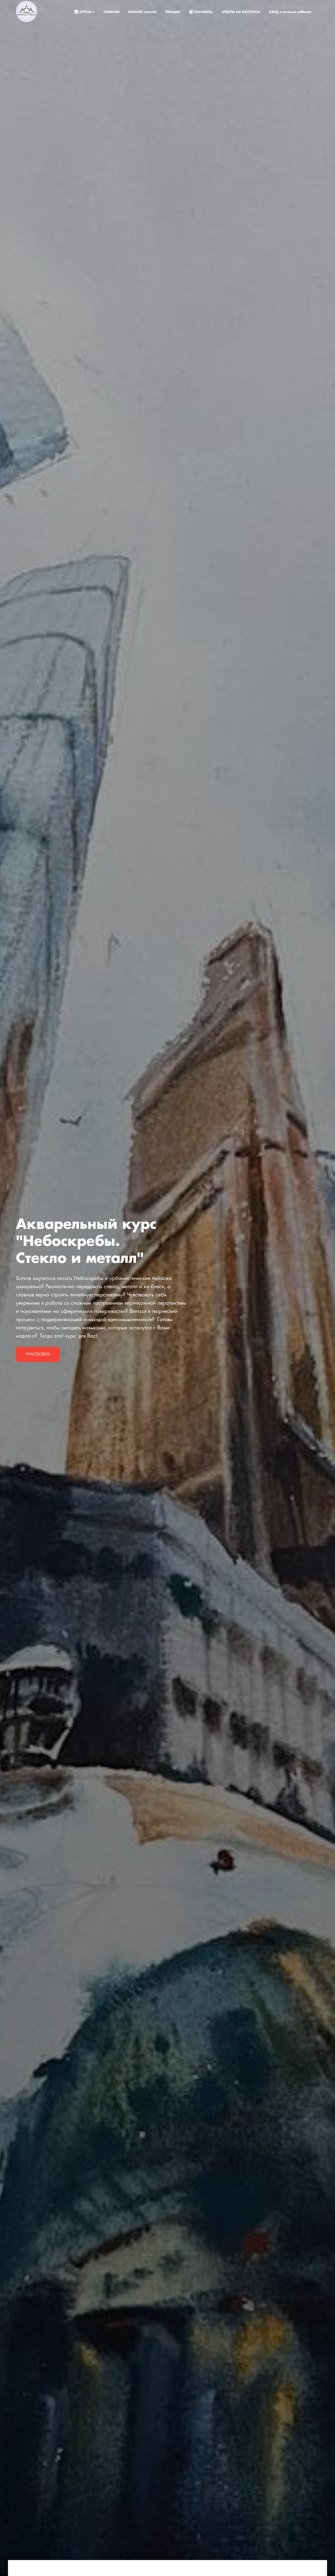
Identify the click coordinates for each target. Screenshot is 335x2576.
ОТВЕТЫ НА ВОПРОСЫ (241, 12)
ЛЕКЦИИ (173, 12)
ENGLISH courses (142, 12)
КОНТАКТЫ (201, 12)
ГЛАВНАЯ (112, 12)
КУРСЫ (85, 12)
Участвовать (38, 1354)
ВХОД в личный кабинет (290, 12)
